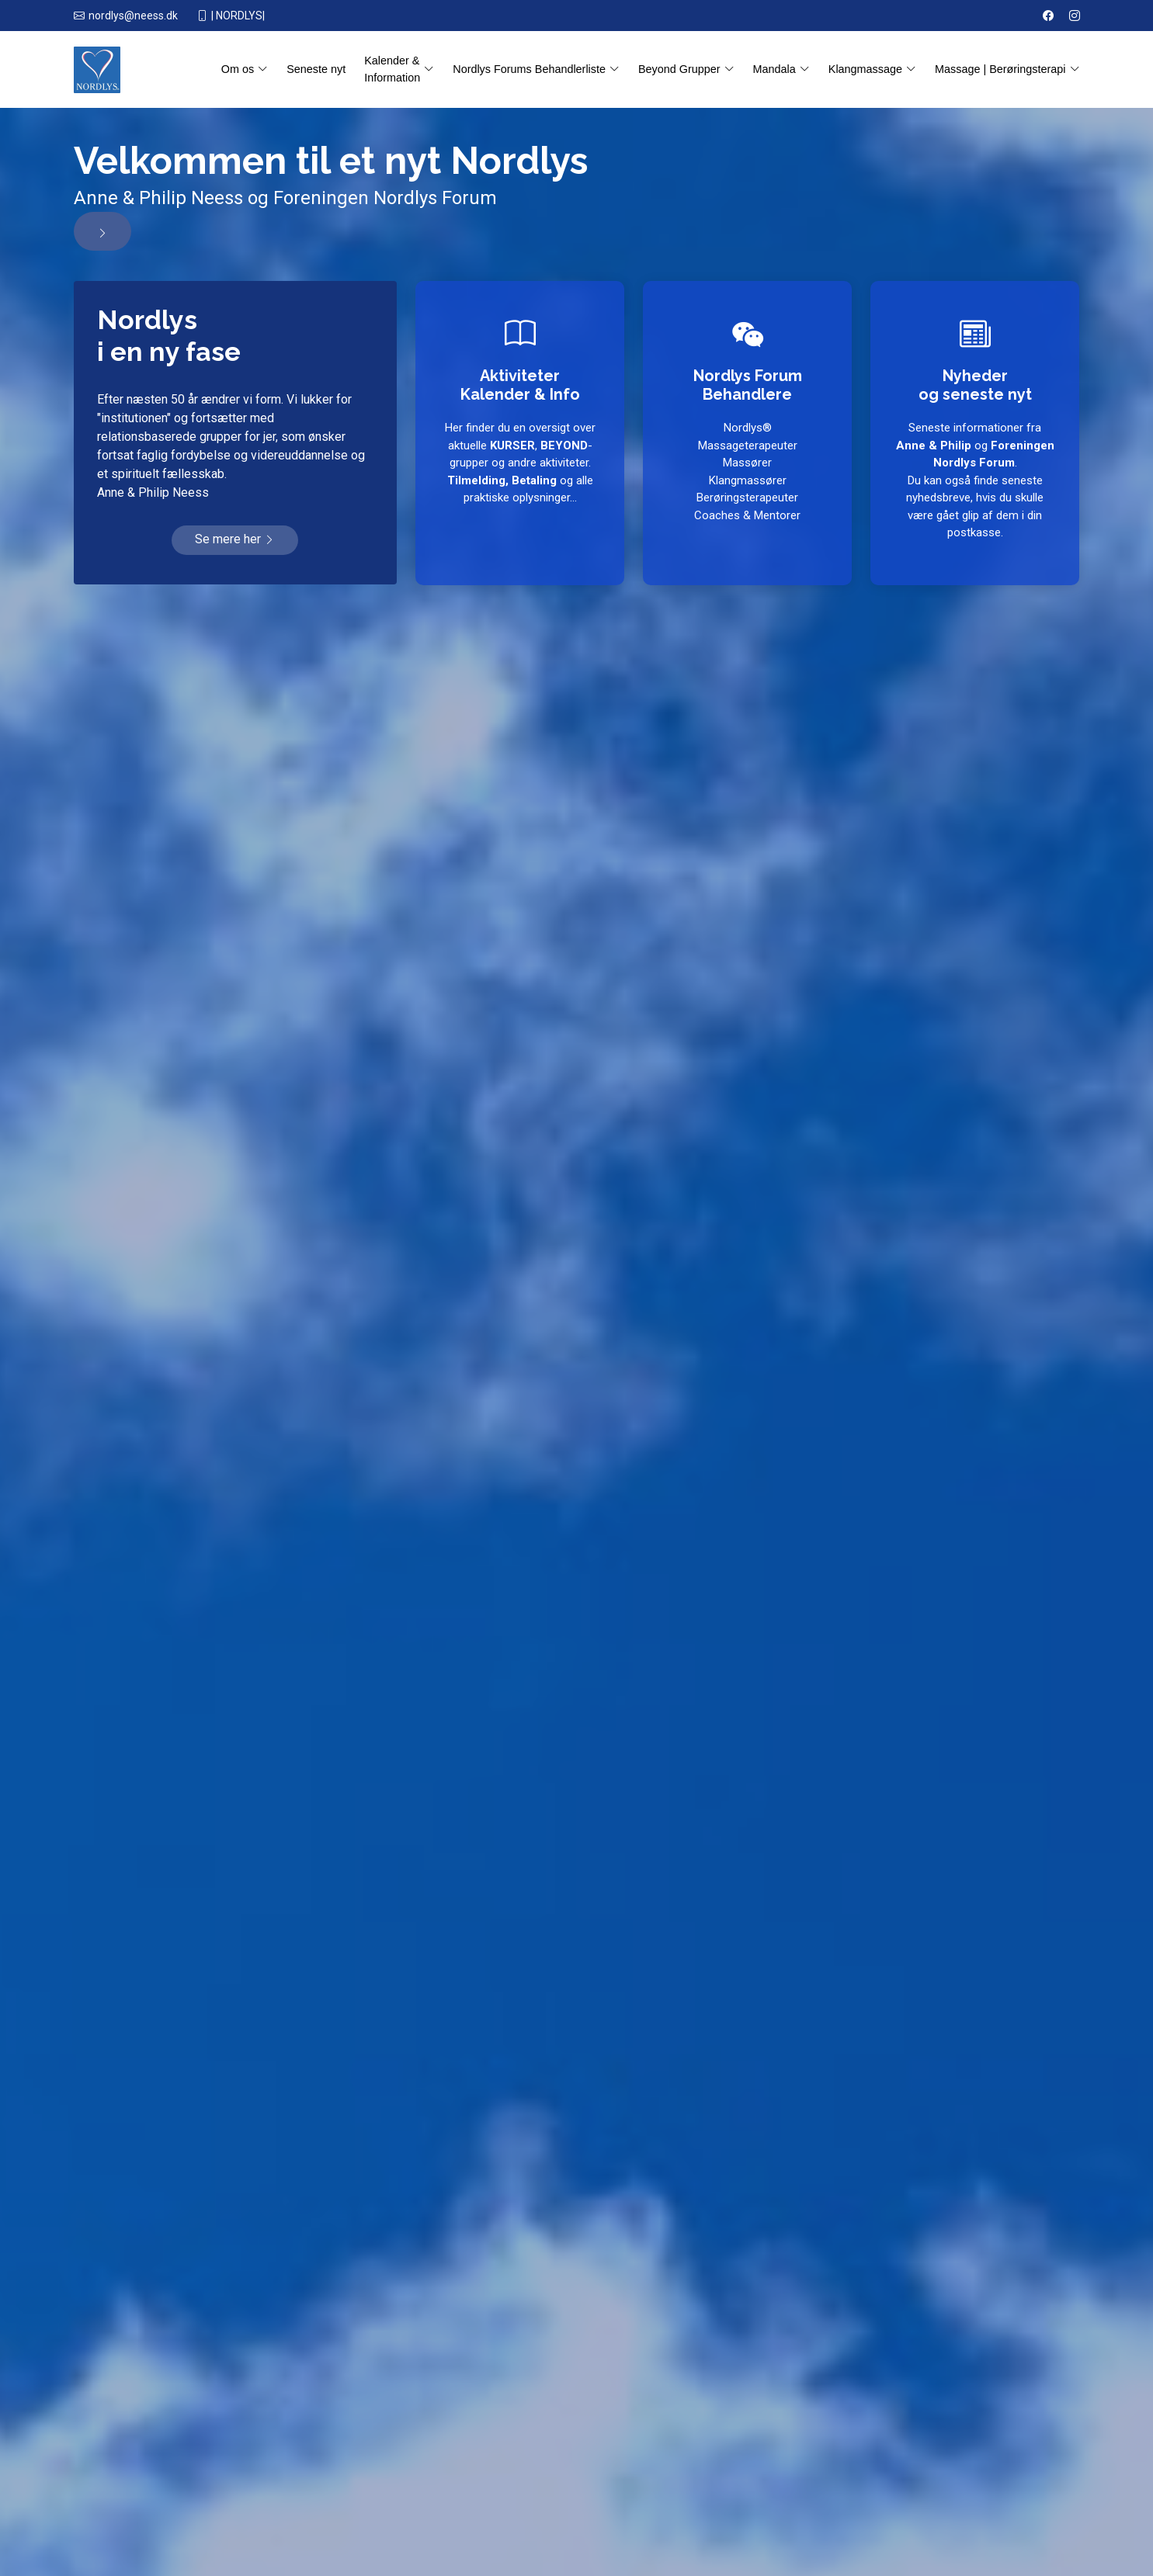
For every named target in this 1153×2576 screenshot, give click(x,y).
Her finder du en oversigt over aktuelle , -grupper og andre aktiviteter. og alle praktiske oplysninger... (519, 463)
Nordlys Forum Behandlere (747, 382)
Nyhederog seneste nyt (975, 382)
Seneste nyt (316, 69)
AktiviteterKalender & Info (519, 382)
